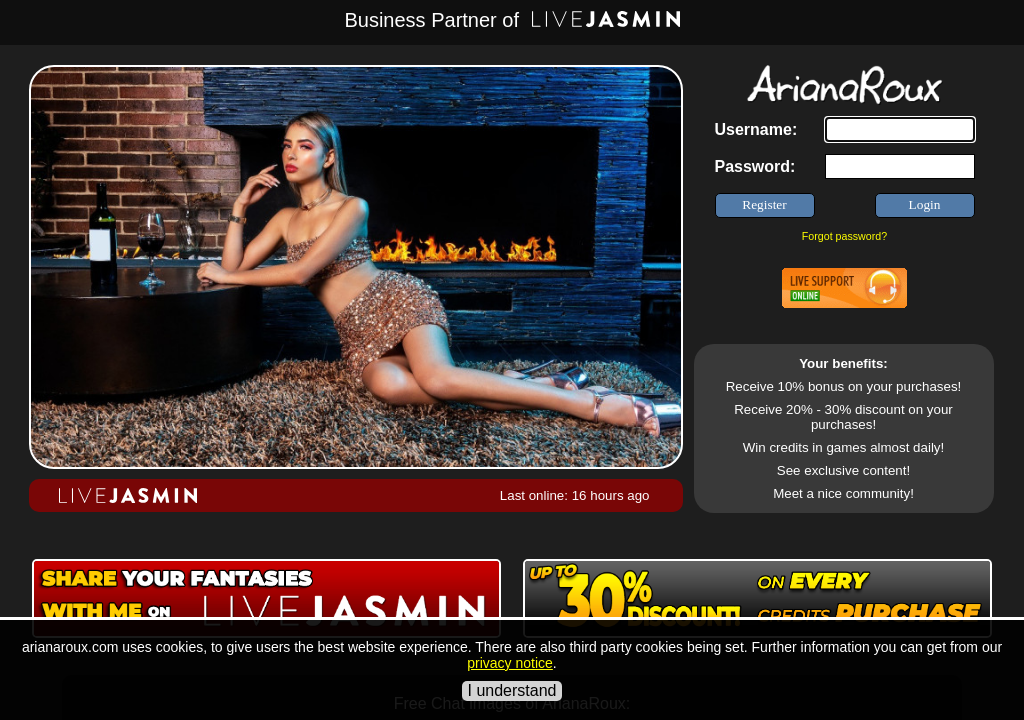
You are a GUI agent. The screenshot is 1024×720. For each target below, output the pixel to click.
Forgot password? (844, 236)
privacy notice (510, 663)
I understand (512, 690)
